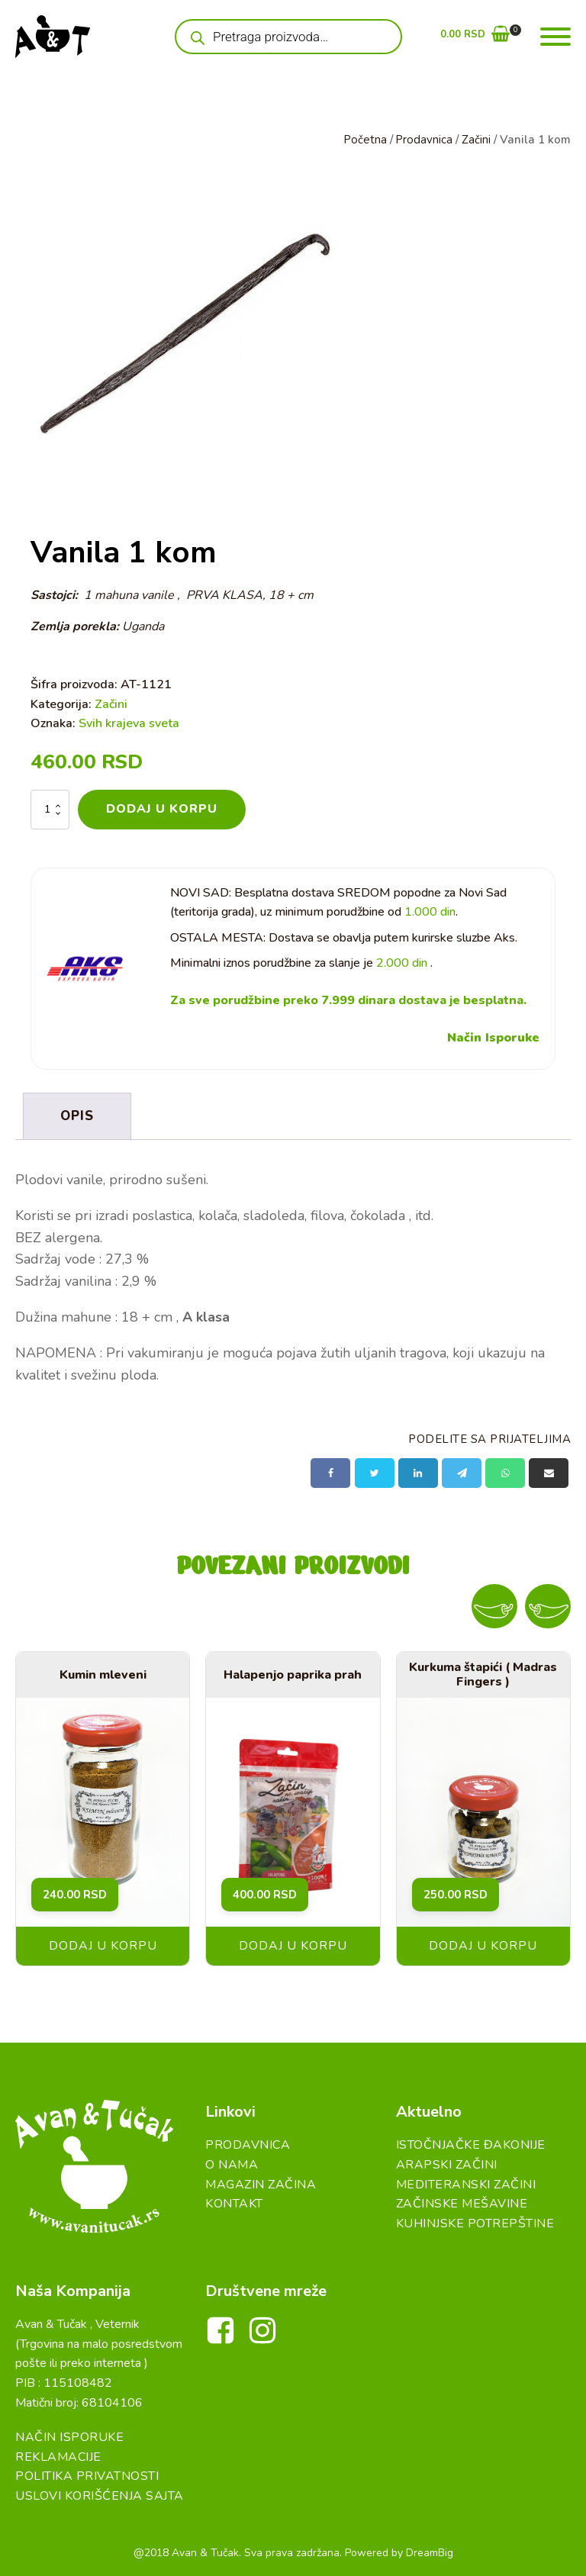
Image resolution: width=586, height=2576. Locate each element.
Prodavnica (423, 139)
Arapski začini (446, 2163)
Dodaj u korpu (161, 808)
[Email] (548, 1471)
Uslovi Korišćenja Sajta (99, 2495)
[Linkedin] (418, 1471)
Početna (364, 139)
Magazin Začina (260, 2183)
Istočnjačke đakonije (471, 2144)
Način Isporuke (493, 1037)
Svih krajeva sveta (129, 722)
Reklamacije (58, 2455)
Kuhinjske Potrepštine (475, 2222)
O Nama (231, 2163)
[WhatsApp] (505, 1471)
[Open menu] (555, 36)
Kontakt (234, 2202)
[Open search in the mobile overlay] (288, 36)
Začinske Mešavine (462, 2202)
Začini (476, 139)
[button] (475, 37)
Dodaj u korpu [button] (103, 1945)
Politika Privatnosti (87, 2475)
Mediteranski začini (466, 2183)
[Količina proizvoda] (50, 809)
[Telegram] (461, 1471)
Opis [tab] (77, 1115)
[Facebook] (330, 1471)
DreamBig (429, 2551)
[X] (374, 1471)
